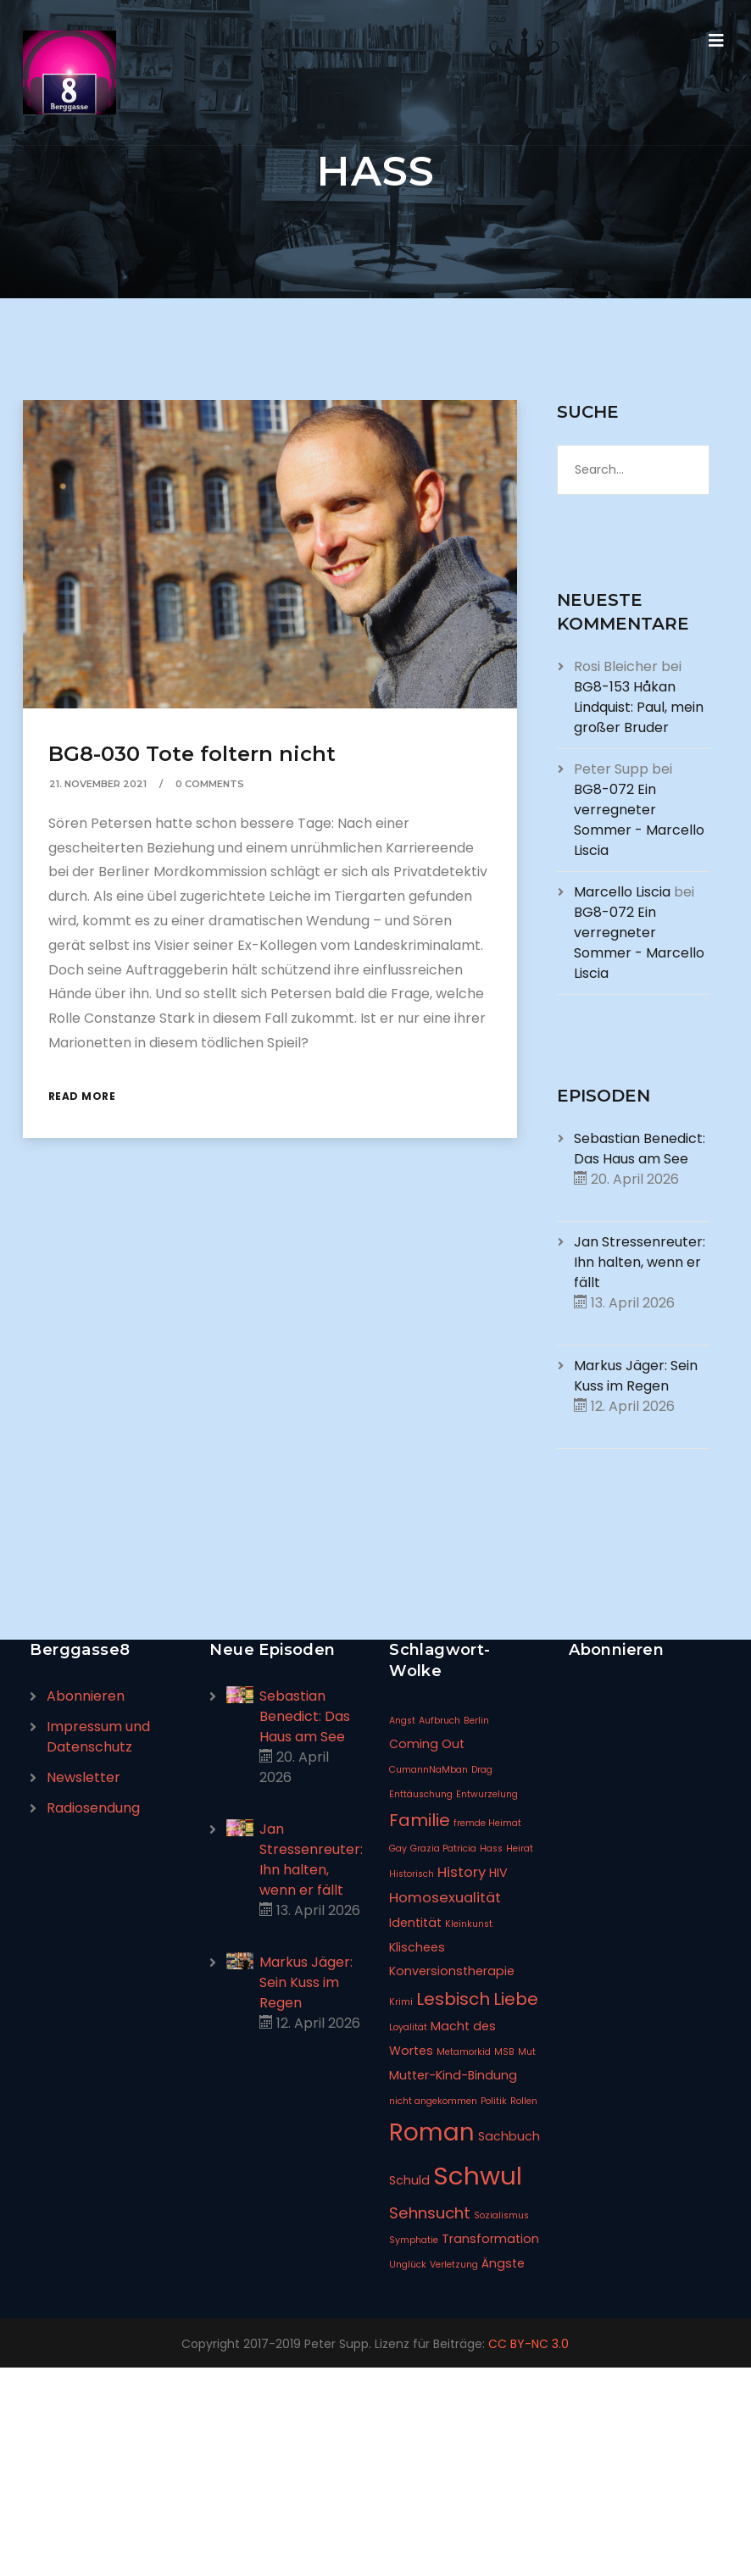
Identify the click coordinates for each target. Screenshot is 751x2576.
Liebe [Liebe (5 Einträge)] (515, 1999)
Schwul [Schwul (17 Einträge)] (477, 2175)
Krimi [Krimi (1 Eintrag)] (401, 2002)
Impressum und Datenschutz (98, 1737)
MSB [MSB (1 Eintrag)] (504, 2052)
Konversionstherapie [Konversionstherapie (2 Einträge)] (452, 1971)
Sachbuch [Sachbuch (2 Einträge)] (509, 2136)
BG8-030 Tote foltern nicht (192, 753)
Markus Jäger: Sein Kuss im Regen (636, 1376)
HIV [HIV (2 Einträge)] (498, 1872)
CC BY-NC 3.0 (528, 2343)
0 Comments (209, 784)
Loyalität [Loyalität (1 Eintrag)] (408, 2027)
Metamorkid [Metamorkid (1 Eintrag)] (464, 2052)
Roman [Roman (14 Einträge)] (432, 2132)
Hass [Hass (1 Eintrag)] (491, 1848)
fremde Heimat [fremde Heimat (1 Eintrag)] (487, 1823)
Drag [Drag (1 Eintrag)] (481, 1769)
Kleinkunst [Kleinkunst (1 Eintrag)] (468, 1924)
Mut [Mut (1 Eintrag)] (527, 2052)
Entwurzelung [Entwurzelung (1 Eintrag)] (487, 1794)
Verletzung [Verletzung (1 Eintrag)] (454, 2264)
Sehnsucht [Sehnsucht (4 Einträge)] (429, 2212)
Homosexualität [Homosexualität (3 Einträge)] (445, 1897)
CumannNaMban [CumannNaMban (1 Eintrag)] (428, 1769)
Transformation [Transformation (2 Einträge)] (490, 2238)
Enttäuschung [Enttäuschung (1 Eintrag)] (421, 1794)
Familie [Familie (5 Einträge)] (419, 1820)
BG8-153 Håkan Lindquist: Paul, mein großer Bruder (639, 707)
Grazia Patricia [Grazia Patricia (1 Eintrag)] (443, 1848)
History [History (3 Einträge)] (461, 1872)
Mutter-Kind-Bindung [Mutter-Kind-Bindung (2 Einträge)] (453, 2075)
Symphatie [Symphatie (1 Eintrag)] (413, 2240)
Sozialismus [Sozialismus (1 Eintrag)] (501, 2215)
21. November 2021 (98, 784)
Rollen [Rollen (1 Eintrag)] (523, 2101)
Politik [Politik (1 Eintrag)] (494, 2101)
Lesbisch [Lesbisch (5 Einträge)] (453, 1999)
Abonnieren (86, 1696)
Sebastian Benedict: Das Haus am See (639, 1149)
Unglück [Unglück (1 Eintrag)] (407, 2264)
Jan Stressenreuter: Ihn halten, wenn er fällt (639, 1262)
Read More (82, 1096)
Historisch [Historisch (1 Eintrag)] (411, 1874)
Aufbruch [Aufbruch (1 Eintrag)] (439, 1720)
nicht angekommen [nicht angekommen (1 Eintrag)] (433, 2101)
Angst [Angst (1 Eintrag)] (402, 1720)
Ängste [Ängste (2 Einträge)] (503, 2263)
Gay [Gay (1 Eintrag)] (398, 1848)
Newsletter (83, 1777)
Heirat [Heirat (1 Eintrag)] (519, 1848)
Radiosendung (93, 1808)
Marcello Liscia (622, 892)
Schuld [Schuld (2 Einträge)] (409, 2180)
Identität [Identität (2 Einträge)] (415, 1922)
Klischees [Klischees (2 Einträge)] (417, 1947)
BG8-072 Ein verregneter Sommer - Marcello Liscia (639, 820)
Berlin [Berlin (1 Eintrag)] (476, 1720)
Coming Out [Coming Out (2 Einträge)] (427, 1743)
